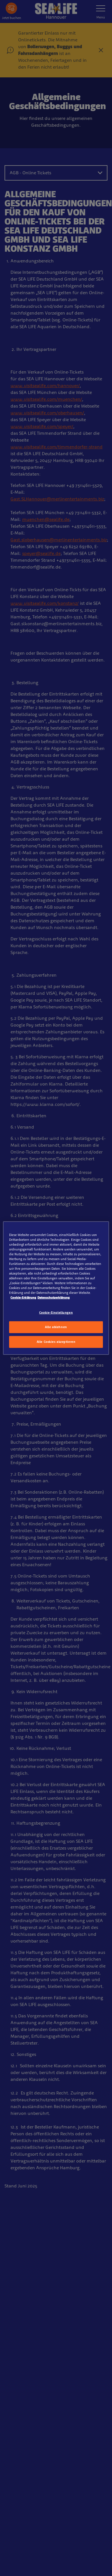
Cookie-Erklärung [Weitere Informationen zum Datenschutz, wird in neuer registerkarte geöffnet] (23, 1297)
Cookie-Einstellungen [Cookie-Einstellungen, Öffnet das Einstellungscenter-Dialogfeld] (56, 1312)
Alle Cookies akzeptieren (56, 1342)
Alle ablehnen (56, 1327)
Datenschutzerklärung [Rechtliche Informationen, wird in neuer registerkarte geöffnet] (54, 1297)
